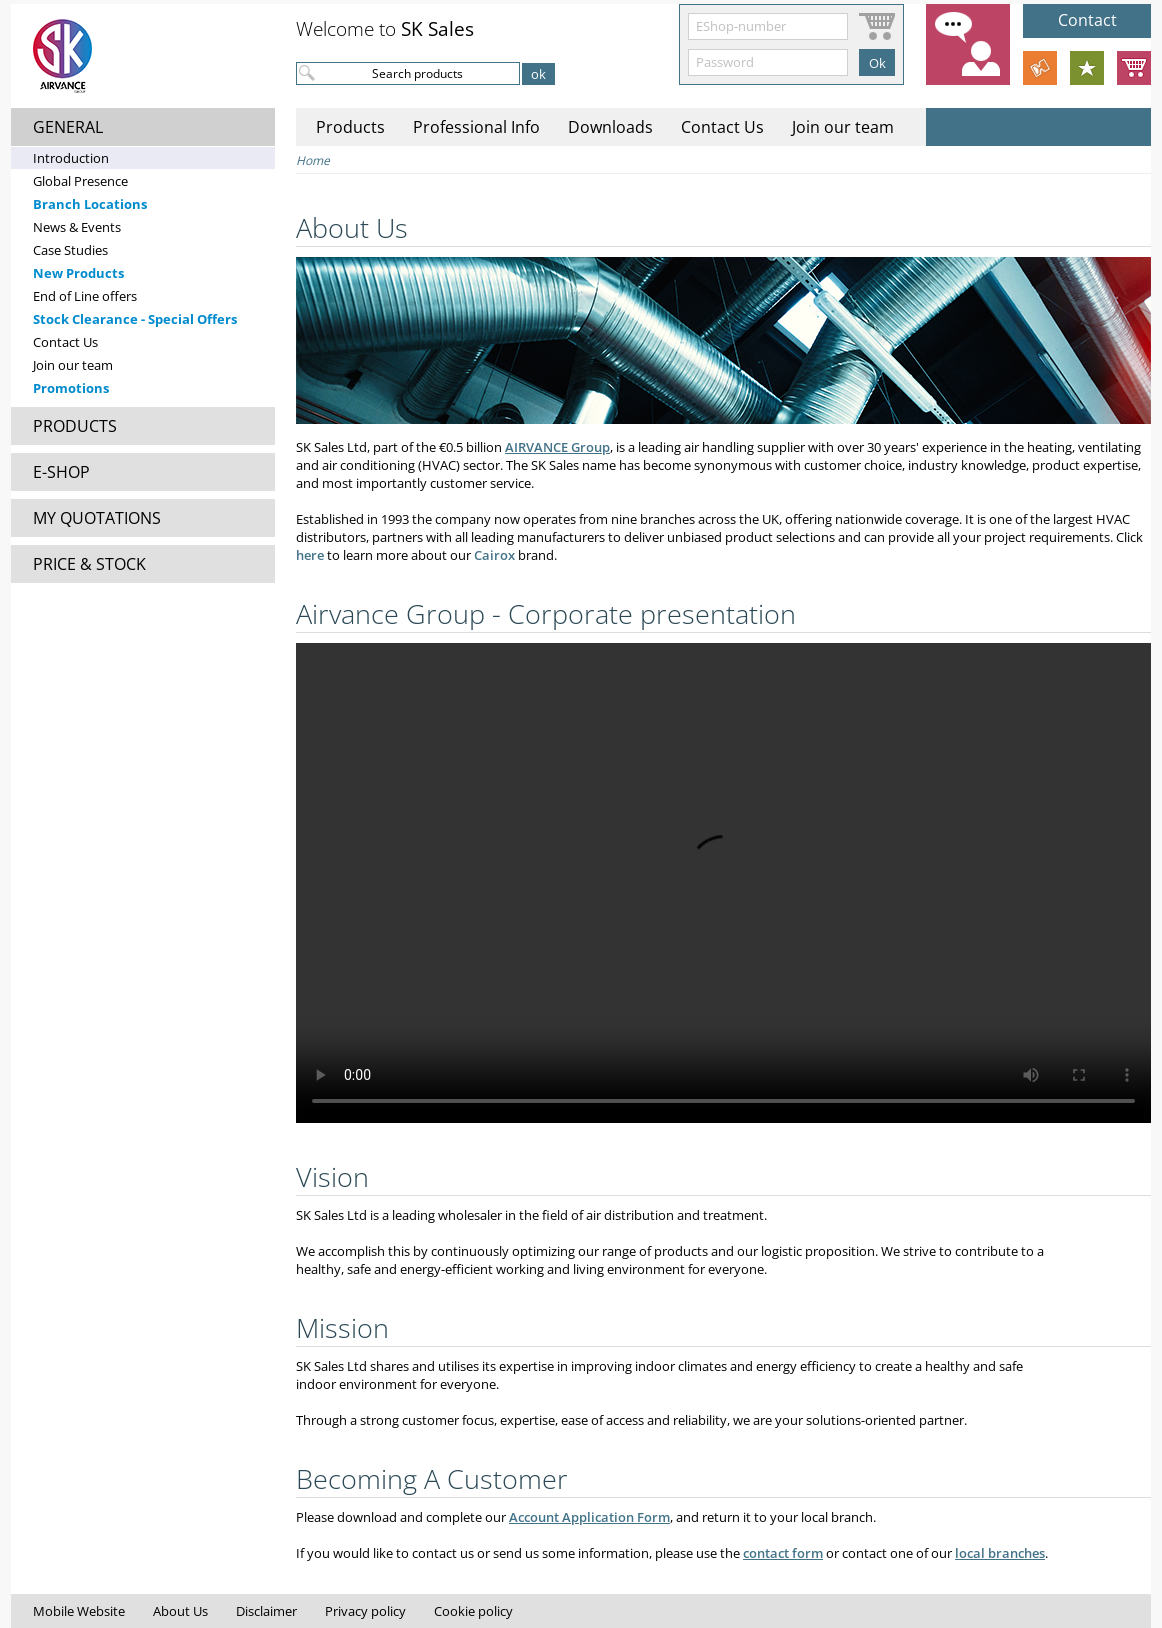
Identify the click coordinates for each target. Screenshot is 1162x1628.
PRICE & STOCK (89, 564)
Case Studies (70, 250)
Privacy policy (365, 1611)
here (310, 555)
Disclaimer (266, 1611)
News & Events (77, 227)
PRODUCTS (75, 426)
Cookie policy (473, 1611)
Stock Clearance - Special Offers (135, 319)
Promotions (71, 388)
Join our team (73, 365)
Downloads (610, 127)
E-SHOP (61, 472)
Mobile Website (79, 1611)
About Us (180, 1611)
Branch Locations (90, 204)
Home (313, 160)
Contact (1087, 20)
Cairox (494, 555)
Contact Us (65, 342)
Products (350, 127)
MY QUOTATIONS (97, 518)
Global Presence (80, 181)
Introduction (71, 158)
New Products (78, 273)
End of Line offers (85, 296)
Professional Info (476, 127)
